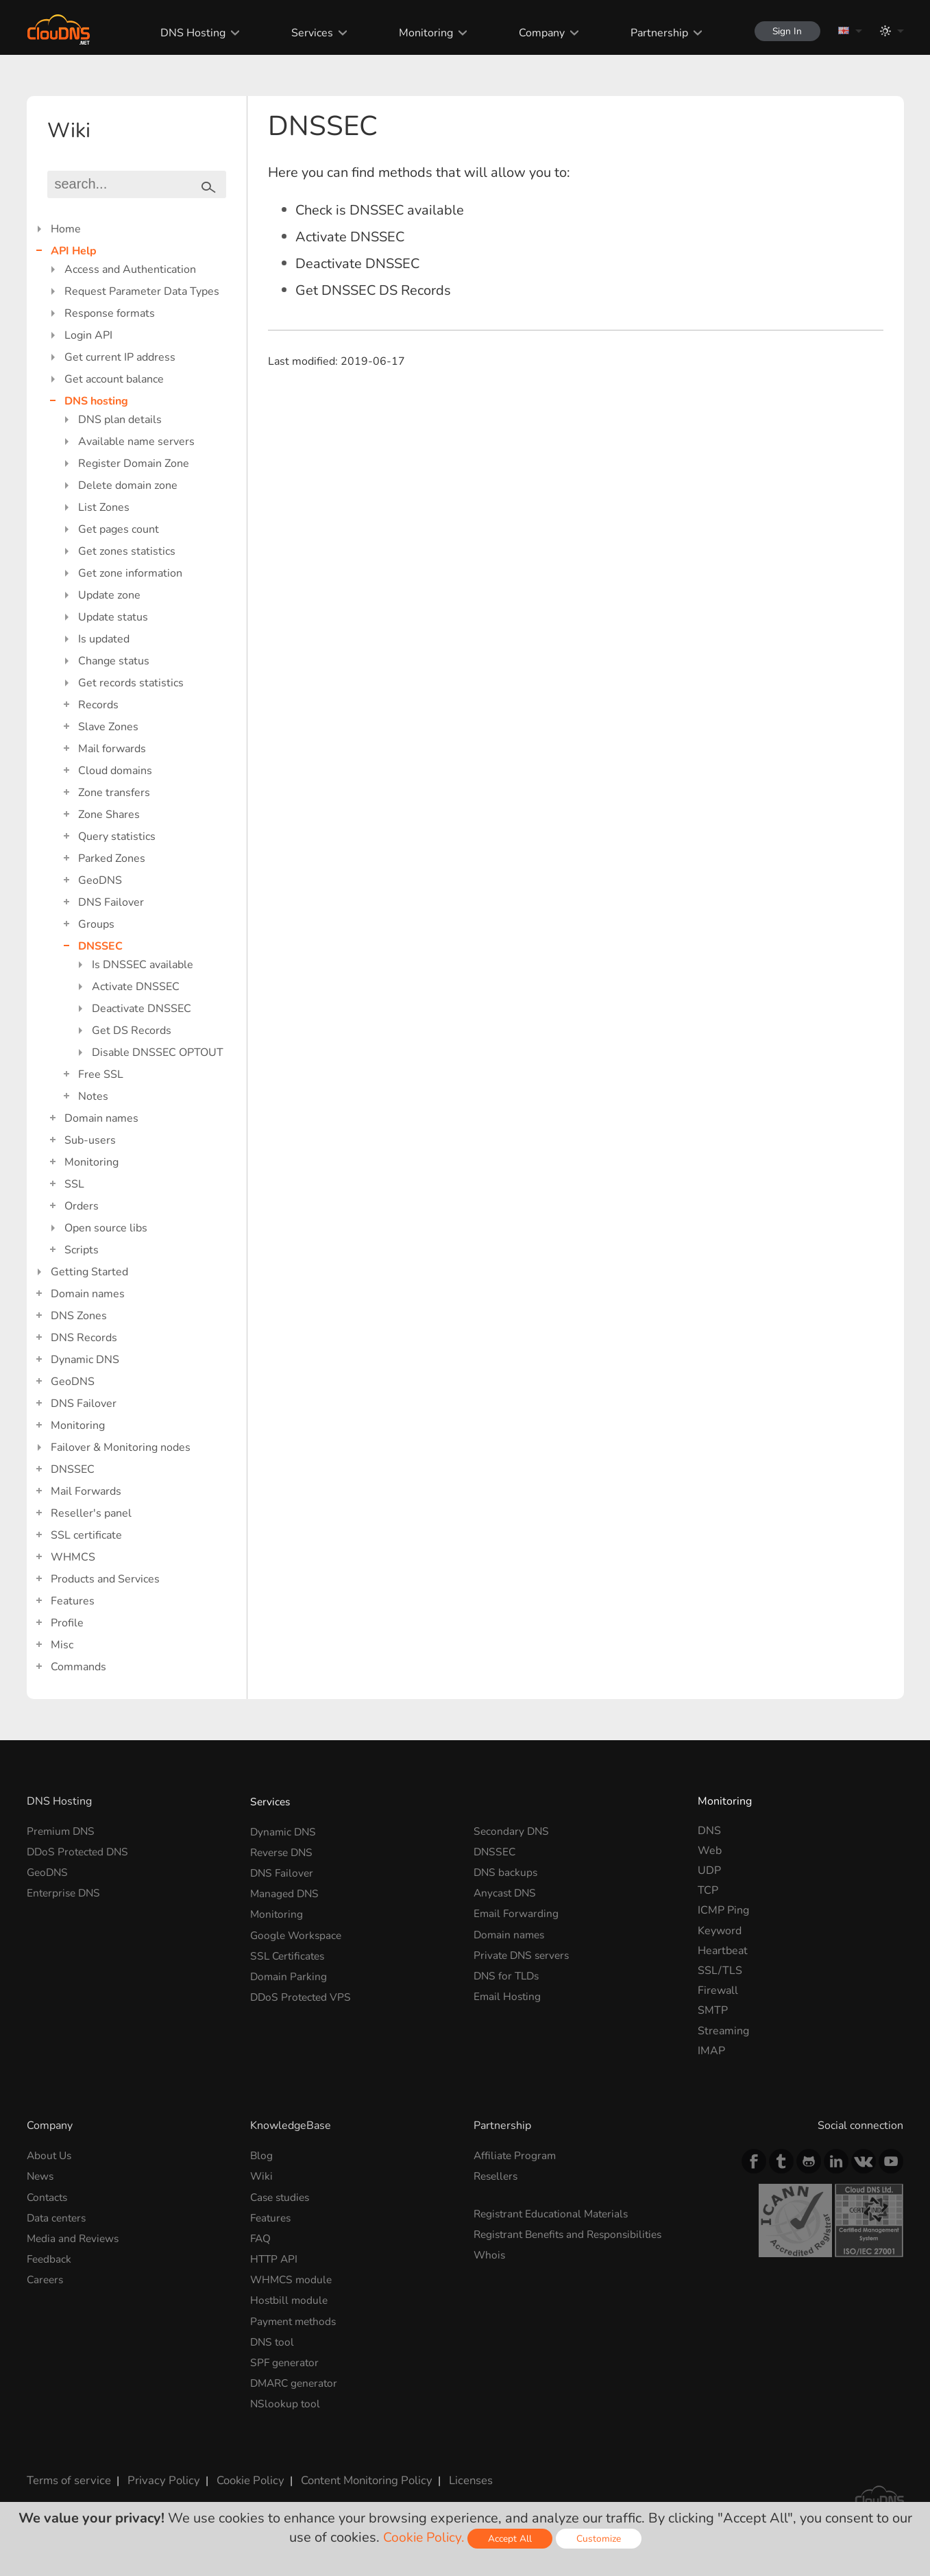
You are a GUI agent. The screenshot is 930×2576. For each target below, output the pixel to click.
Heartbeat (723, 1950)
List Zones (104, 507)
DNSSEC (100, 946)
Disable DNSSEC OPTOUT (157, 1052)
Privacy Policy (158, 2470)
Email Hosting (508, 1990)
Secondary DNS (512, 1830)
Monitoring (421, 32)
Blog (261, 2155)
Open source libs (105, 1228)
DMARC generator (296, 2375)
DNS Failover (111, 902)
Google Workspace (297, 1930)
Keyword (720, 1930)
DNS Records (84, 1337)
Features (73, 1601)
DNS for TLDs (508, 1970)
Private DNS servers (524, 1950)
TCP (708, 1890)
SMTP (713, 2010)
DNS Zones (79, 1315)
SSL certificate (86, 1535)
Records (98, 704)
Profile (67, 1622)
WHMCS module (292, 2275)
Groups (96, 924)
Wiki (261, 2174)
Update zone (109, 595)
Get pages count (118, 529)
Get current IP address (119, 357)
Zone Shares (109, 814)
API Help (74, 250)
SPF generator (285, 2355)
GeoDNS (100, 880)
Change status (113, 661)
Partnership (654, 32)
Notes (93, 1096)
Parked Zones (111, 858)
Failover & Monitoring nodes (121, 1447)
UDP (709, 1870)
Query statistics (117, 836)
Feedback (50, 2255)
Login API (88, 335)
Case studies (282, 2195)
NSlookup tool (285, 2395)
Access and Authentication (130, 269)
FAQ (261, 2235)
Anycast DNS (506, 1890)
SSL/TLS (720, 1970)
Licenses (457, 2470)
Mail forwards (112, 748)
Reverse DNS (283, 1850)
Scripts (81, 1249)
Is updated (104, 639)
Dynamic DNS (85, 1359)
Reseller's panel (91, 1513)
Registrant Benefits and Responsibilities (573, 2231)
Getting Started (89, 1271)
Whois (490, 2251)
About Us (50, 2155)
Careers (46, 2275)
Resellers (498, 2174)
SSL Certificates (289, 1950)
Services (307, 32)
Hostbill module (290, 2294)
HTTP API (274, 2255)
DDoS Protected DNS (80, 1850)
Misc (62, 1644)
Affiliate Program (516, 2155)
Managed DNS (285, 1890)
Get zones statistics (126, 551)
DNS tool (273, 2335)
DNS (709, 1830)
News (41, 2174)
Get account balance (114, 379)
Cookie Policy (241, 2470)
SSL (74, 1184)
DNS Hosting (188, 32)
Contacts (48, 2195)
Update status (113, 617)
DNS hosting (96, 401)
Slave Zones (108, 726)
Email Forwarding (517, 1910)
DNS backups (506, 1870)
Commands (78, 1666)
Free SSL (100, 1074)
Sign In (785, 31)
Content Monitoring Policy (355, 2470)
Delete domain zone (128, 485)
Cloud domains (115, 770)
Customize (600, 2538)
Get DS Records (131, 1030)
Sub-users (90, 1140)
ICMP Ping (723, 1910)
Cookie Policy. (423, 2537)
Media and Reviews (75, 2235)
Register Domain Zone (133, 463)
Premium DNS (62, 1830)
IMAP (711, 2050)
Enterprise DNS (65, 1890)
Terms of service (67, 2470)
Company (537, 32)
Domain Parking (289, 1970)
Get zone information (130, 573)
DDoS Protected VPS (302, 1990)
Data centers (58, 2215)
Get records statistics (131, 682)
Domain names (101, 1118)
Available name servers (136, 441)
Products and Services (105, 1579)
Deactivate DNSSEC (141, 1008)
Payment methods (295, 2315)
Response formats (109, 313)
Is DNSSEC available (142, 964)
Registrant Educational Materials (554, 2211)
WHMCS (73, 1557)
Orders (81, 1206)
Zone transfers (114, 792)
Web (710, 1850)
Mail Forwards (86, 1491)
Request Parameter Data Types (141, 291)
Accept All (511, 2538)
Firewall (718, 1990)
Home (66, 229)
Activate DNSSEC (136, 986)
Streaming (723, 2030)
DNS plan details (120, 419)
